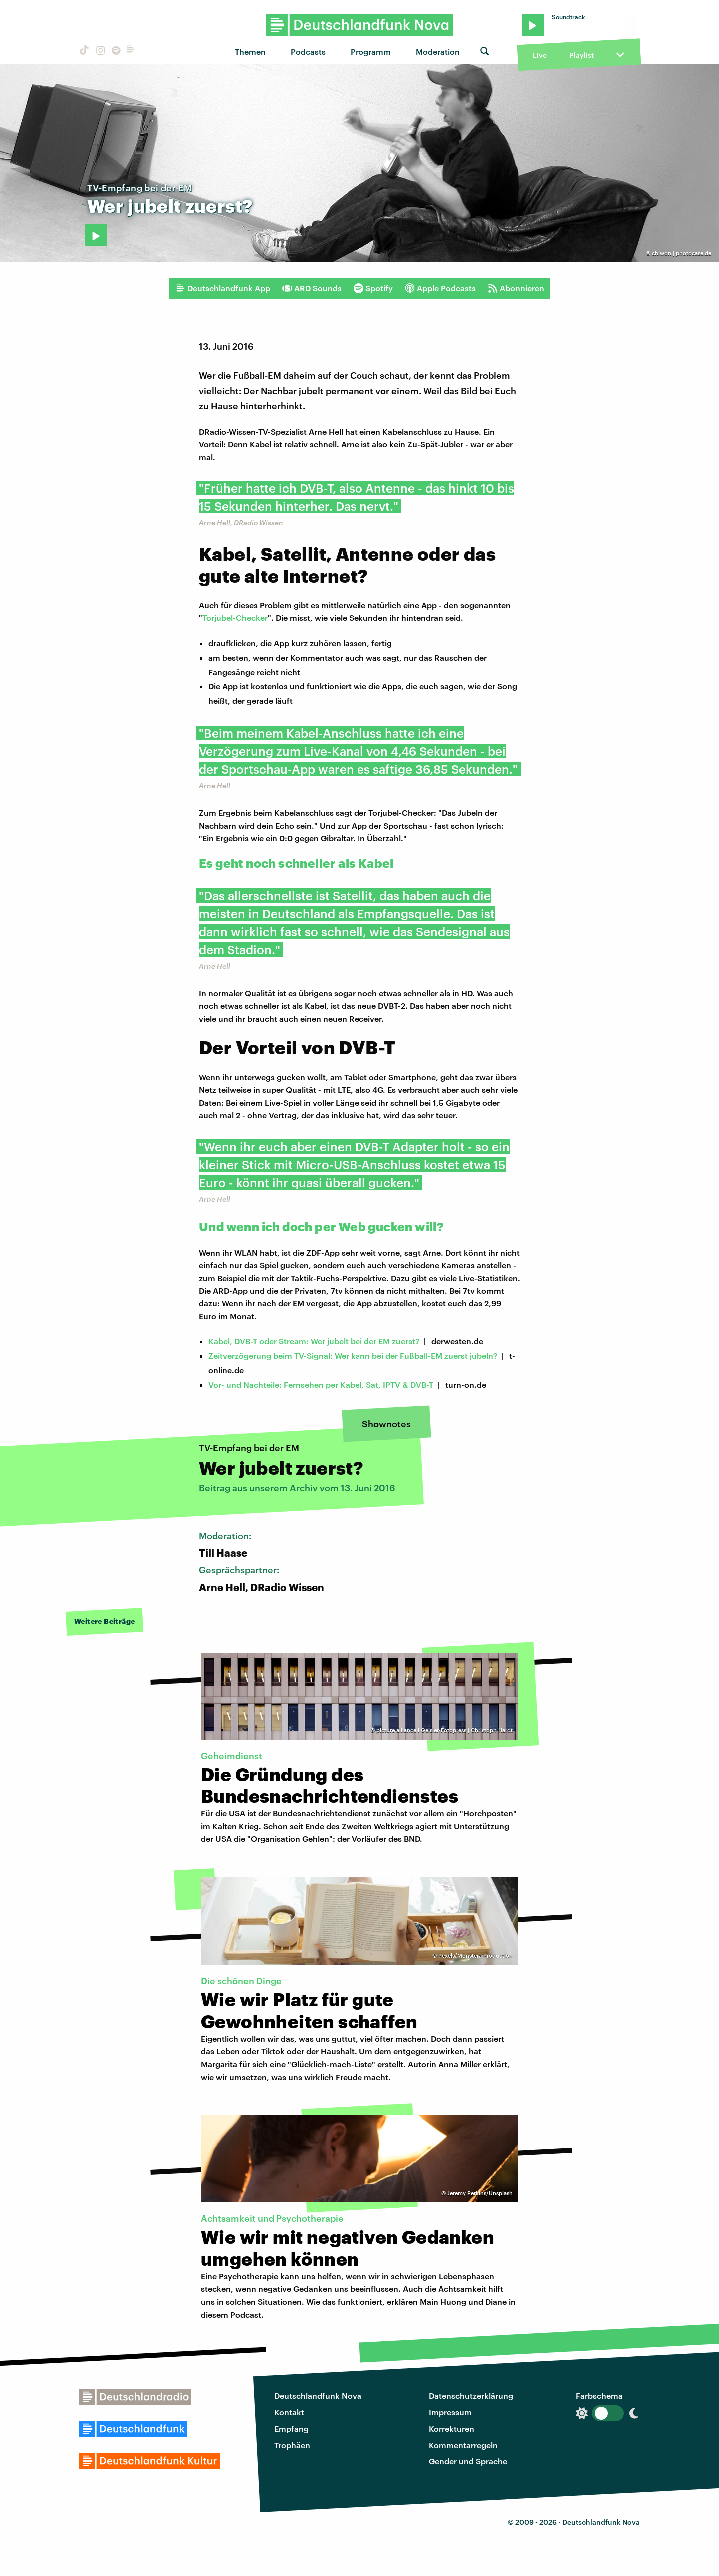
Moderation (438, 51)
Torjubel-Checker (235, 617)
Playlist (581, 55)
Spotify (373, 288)
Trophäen (292, 2445)
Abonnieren (516, 288)
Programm (371, 51)
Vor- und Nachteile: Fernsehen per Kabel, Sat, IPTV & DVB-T (320, 1384)
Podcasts (308, 51)
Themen (250, 51)
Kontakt (289, 2412)
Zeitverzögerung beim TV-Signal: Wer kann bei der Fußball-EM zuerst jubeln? (352, 1355)
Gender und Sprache (468, 2461)
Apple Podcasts (440, 288)
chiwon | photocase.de (681, 253)
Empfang (291, 2428)
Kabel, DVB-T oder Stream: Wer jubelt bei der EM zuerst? (313, 1341)
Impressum (450, 2412)
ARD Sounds (312, 288)
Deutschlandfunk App (222, 288)
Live (540, 55)
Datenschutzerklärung (471, 2395)
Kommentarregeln (463, 2445)
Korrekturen (451, 2428)
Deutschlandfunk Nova (317, 2395)
